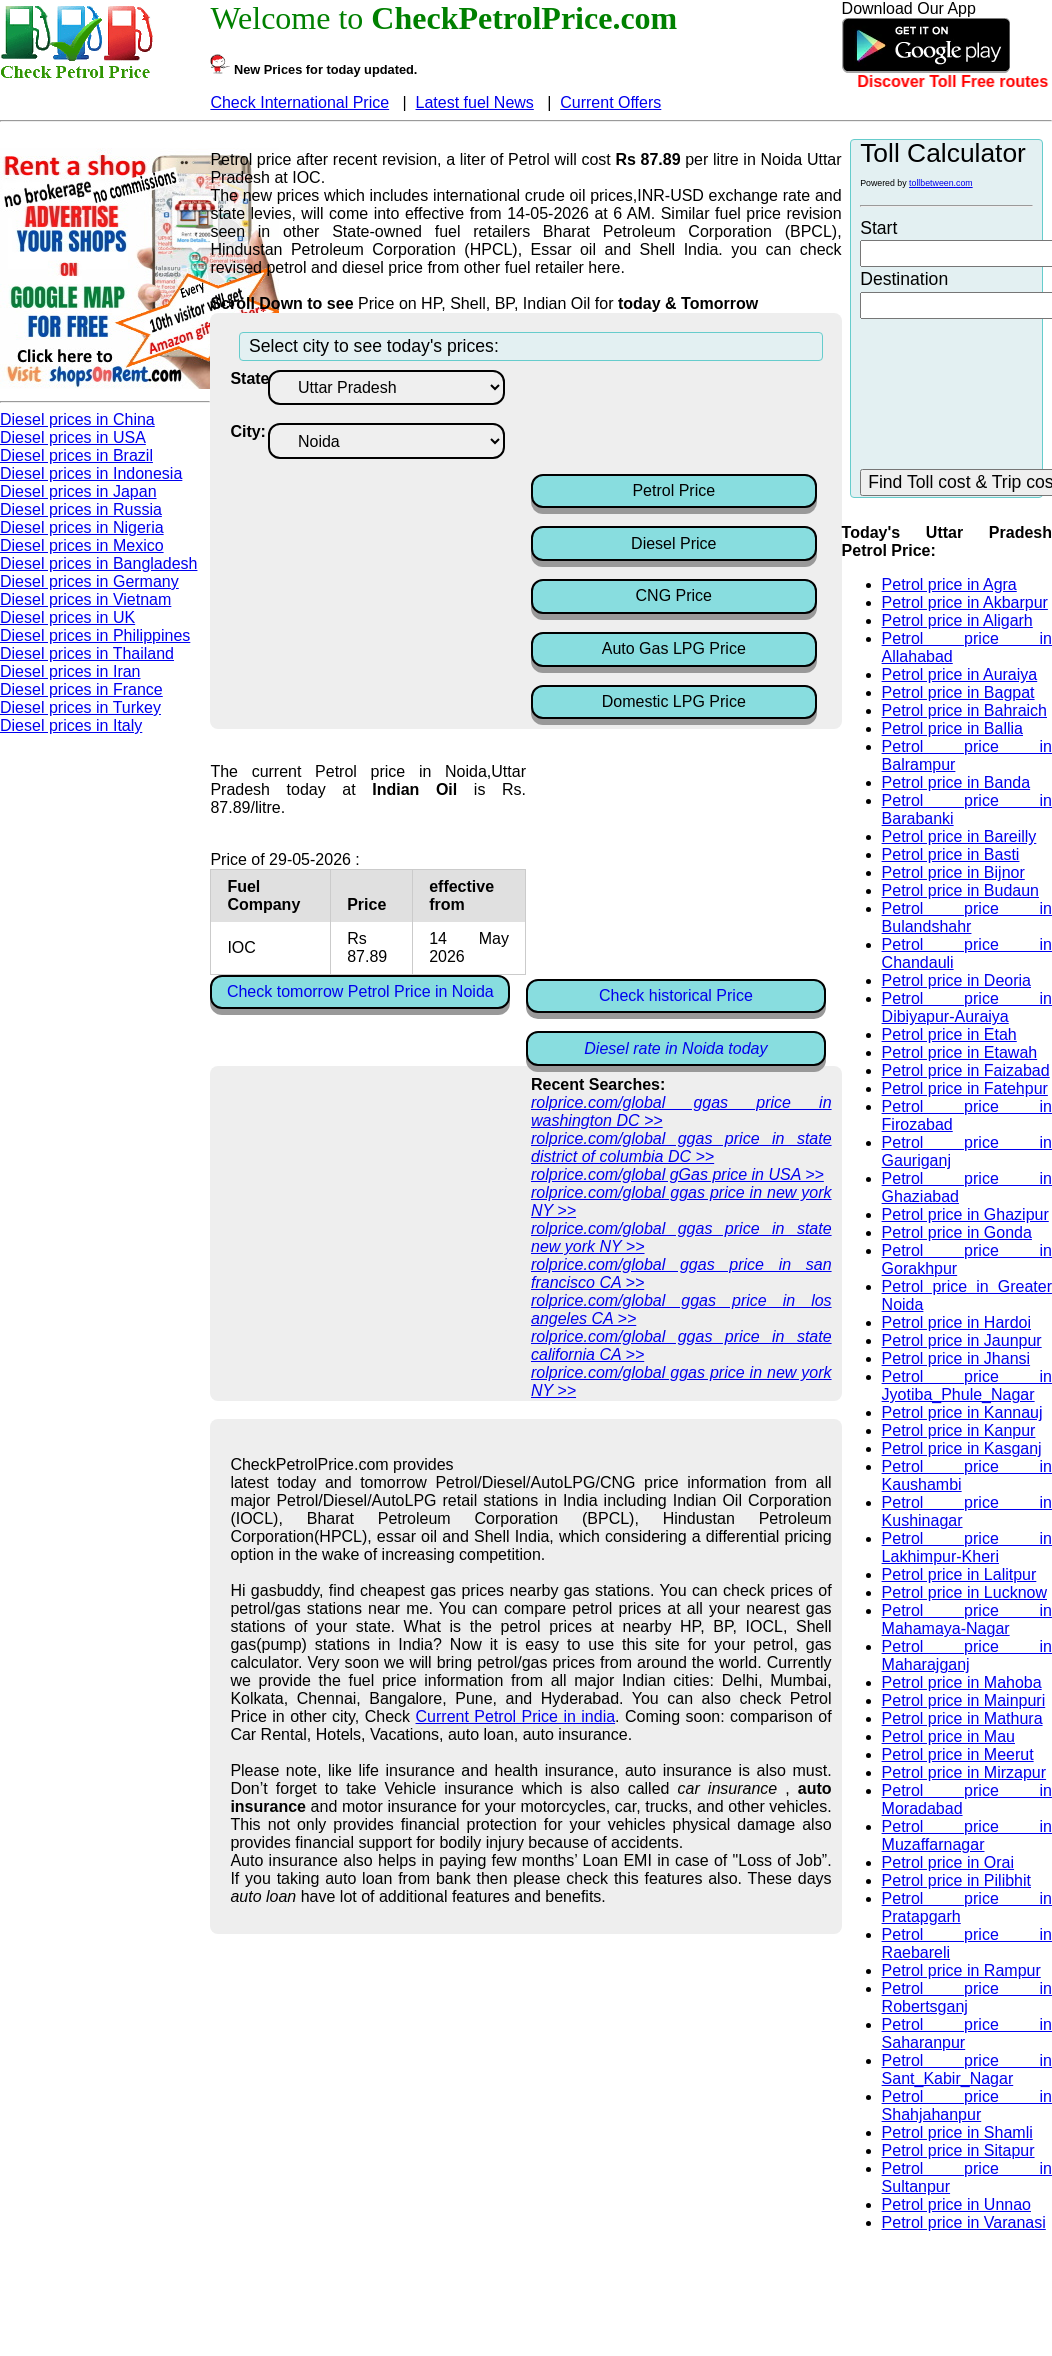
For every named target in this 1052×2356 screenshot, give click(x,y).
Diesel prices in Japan (78, 491)
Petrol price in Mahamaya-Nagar (967, 1619)
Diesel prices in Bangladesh (98, 563)
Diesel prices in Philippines (95, 635)
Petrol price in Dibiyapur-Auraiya (967, 1007)
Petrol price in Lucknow (964, 1592)
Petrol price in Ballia (952, 728)
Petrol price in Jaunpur (962, 1340)
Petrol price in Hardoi (956, 1322)
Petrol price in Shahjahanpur (967, 2105)
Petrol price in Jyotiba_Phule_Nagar (967, 1385)
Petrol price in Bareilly (959, 836)
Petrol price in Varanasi (964, 2222)
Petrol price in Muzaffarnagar (967, 1835)
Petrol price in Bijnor (953, 872)
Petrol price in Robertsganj (967, 1997)
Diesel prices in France (81, 689)
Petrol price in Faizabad (966, 1070)
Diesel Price (673, 543)
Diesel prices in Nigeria (82, 527)
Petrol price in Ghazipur (965, 1214)
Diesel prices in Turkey (80, 707)
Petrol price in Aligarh (957, 620)
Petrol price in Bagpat (958, 692)
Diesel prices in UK (67, 617)
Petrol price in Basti (951, 854)
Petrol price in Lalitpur (959, 1574)
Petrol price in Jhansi (956, 1358)
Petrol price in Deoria (956, 980)
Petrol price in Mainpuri (964, 1700)
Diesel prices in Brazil (76, 455)
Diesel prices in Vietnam (85, 599)
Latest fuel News (475, 102)
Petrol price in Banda (956, 782)
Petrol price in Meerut (958, 1754)
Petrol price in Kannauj (962, 1412)
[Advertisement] (691, 420)
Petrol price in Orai (948, 1862)
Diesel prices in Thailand (87, 653)
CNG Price (674, 595)
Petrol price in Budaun (960, 890)
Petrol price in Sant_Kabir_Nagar (967, 2069)
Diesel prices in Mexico (82, 545)
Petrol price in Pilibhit (956, 1880)
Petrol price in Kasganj (962, 1448)
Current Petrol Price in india (516, 1716)
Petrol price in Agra (949, 584)
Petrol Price (673, 490)
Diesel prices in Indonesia (91, 473)
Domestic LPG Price (674, 701)
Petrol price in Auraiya (960, 674)
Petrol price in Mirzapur (964, 1772)
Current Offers (610, 102)
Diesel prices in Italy (71, 725)
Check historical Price (676, 995)
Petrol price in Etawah (960, 1052)
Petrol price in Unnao (956, 2204)
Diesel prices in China (77, 419)
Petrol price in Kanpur (959, 1430)
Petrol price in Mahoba (962, 1682)
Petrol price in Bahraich (964, 710)
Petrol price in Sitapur (958, 2150)
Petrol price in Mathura (962, 1718)
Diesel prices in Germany (89, 581)
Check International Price (299, 102)
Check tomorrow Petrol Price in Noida (360, 991)
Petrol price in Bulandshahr (967, 917)
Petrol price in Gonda (957, 1232)
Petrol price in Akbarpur (965, 602)
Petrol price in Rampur (961, 1970)
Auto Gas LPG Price (674, 648)
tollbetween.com (941, 183)
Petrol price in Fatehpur (965, 1088)
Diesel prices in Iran (70, 671)
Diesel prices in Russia (81, 509)
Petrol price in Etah (949, 1034)
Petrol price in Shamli (957, 2132)
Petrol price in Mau (948, 1736)
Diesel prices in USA (73, 437)
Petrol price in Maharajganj (967, 1655)
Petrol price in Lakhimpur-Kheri (967, 1547)
